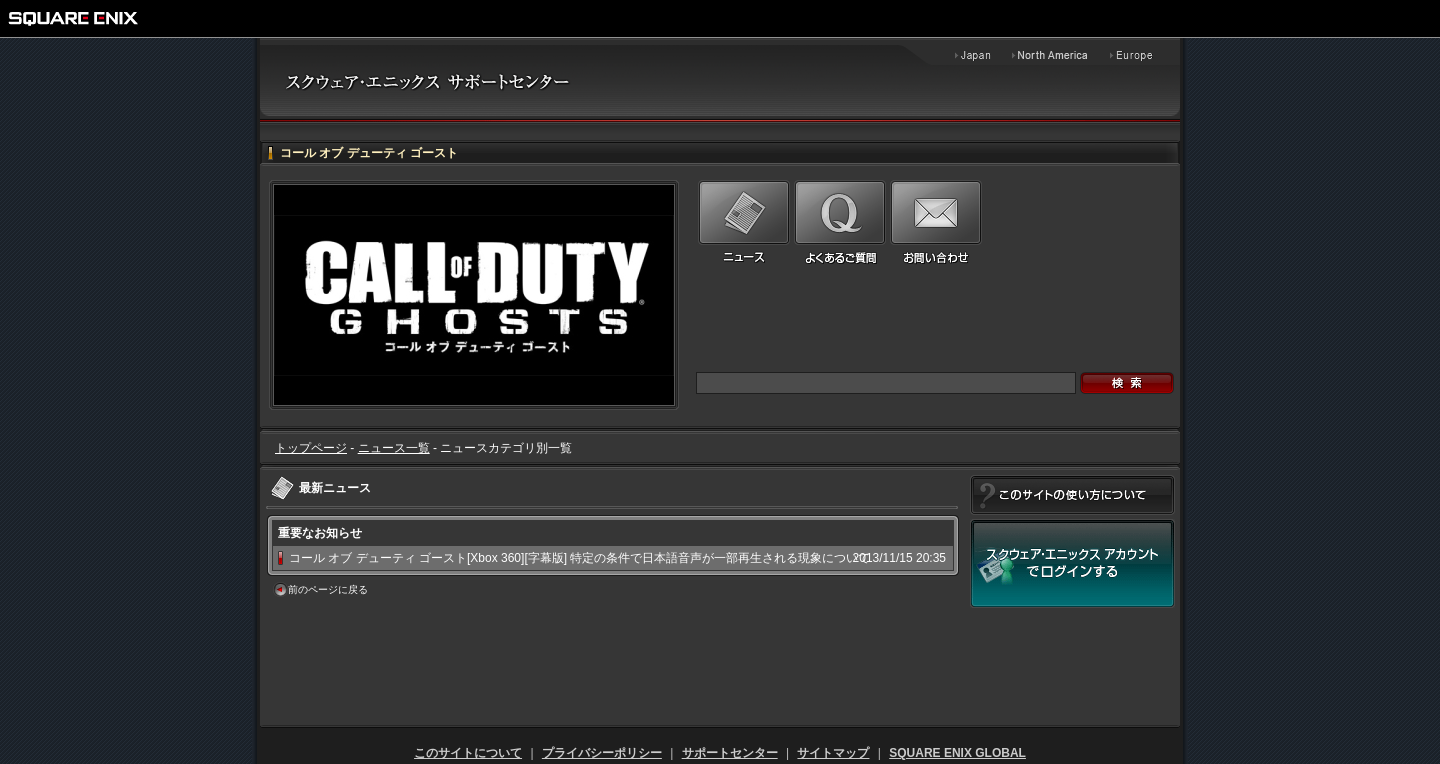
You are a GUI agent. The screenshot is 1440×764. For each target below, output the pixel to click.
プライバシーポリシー (602, 753)
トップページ (311, 448)
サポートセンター (730, 753)
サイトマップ (833, 753)
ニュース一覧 (394, 448)
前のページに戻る (328, 589)
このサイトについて (468, 753)
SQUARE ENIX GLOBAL (957, 753)
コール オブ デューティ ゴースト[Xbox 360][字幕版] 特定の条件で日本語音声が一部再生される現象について (579, 558)
